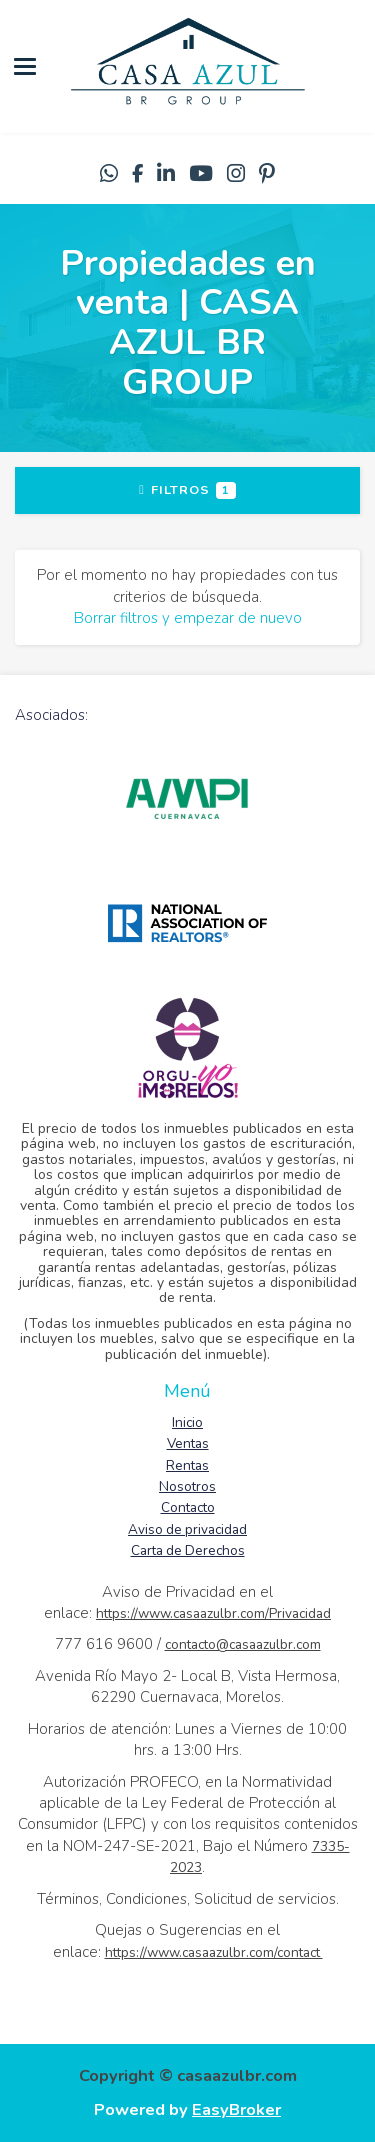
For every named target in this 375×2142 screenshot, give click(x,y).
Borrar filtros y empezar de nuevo (188, 618)
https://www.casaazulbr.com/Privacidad (213, 1613)
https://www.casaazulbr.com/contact (214, 1952)
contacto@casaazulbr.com (243, 1644)
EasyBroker (236, 2109)
